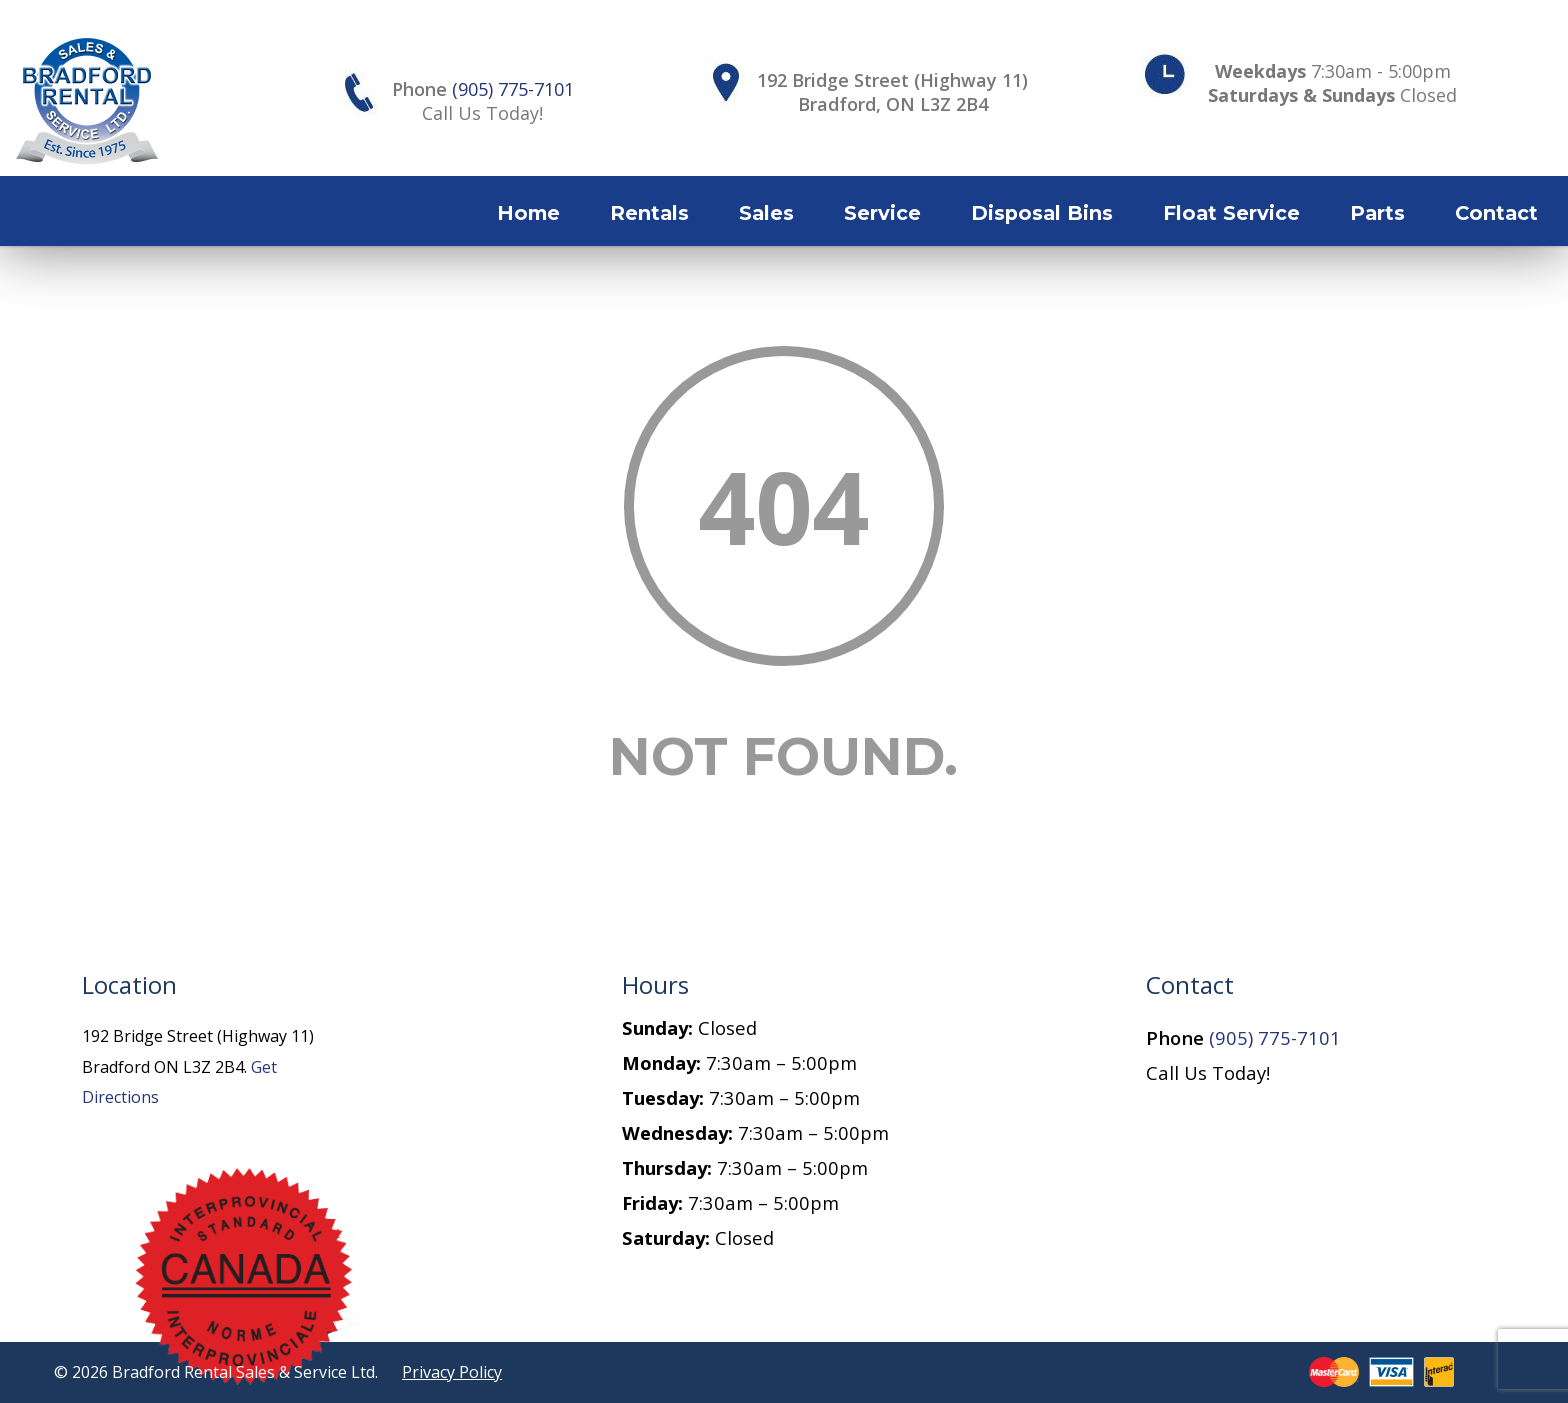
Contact (1496, 213)
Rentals (649, 213)
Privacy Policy (452, 1372)
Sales (766, 213)
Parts (1377, 213)
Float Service (1231, 213)
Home (528, 213)
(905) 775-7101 (513, 89)
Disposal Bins (1042, 213)
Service (882, 213)
